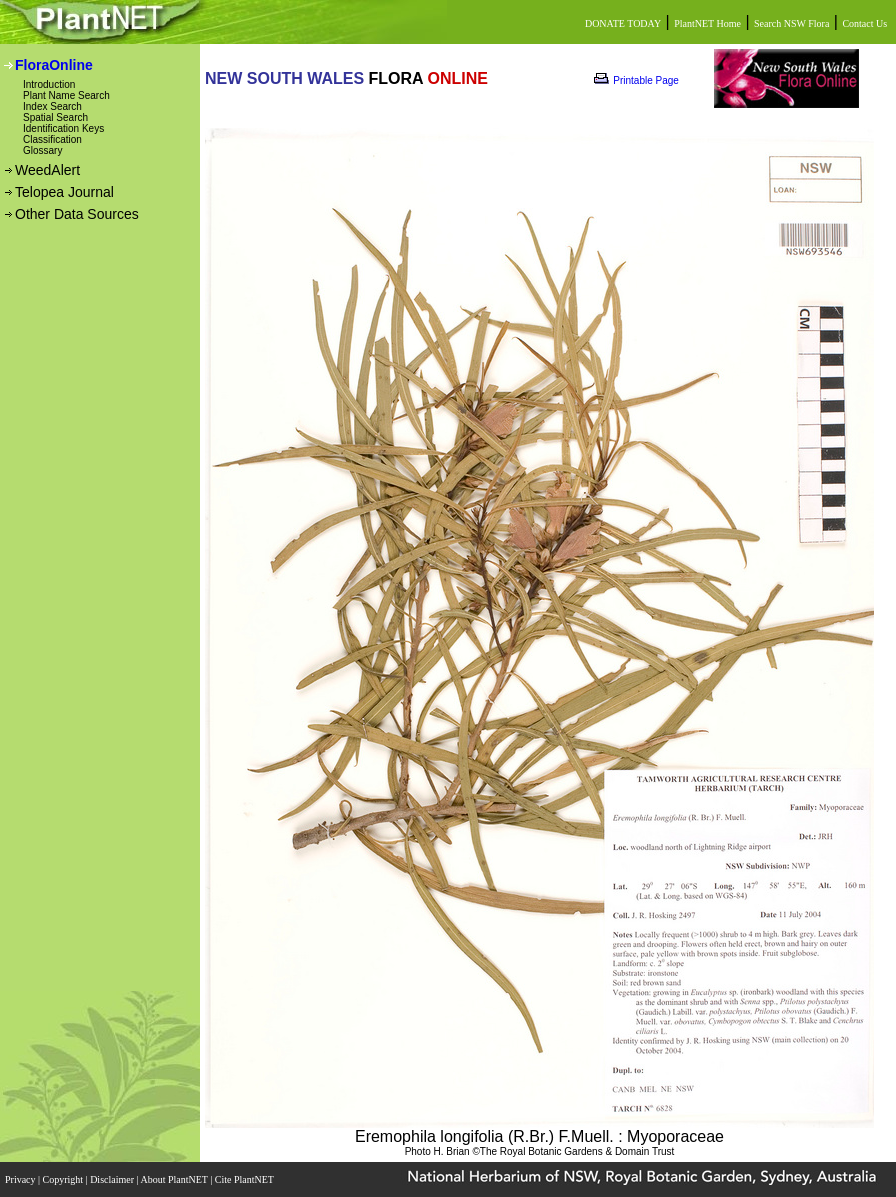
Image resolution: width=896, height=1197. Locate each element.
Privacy (21, 1179)
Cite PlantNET (245, 1179)
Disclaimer (113, 1179)
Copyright (64, 1179)
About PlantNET (175, 1179)
